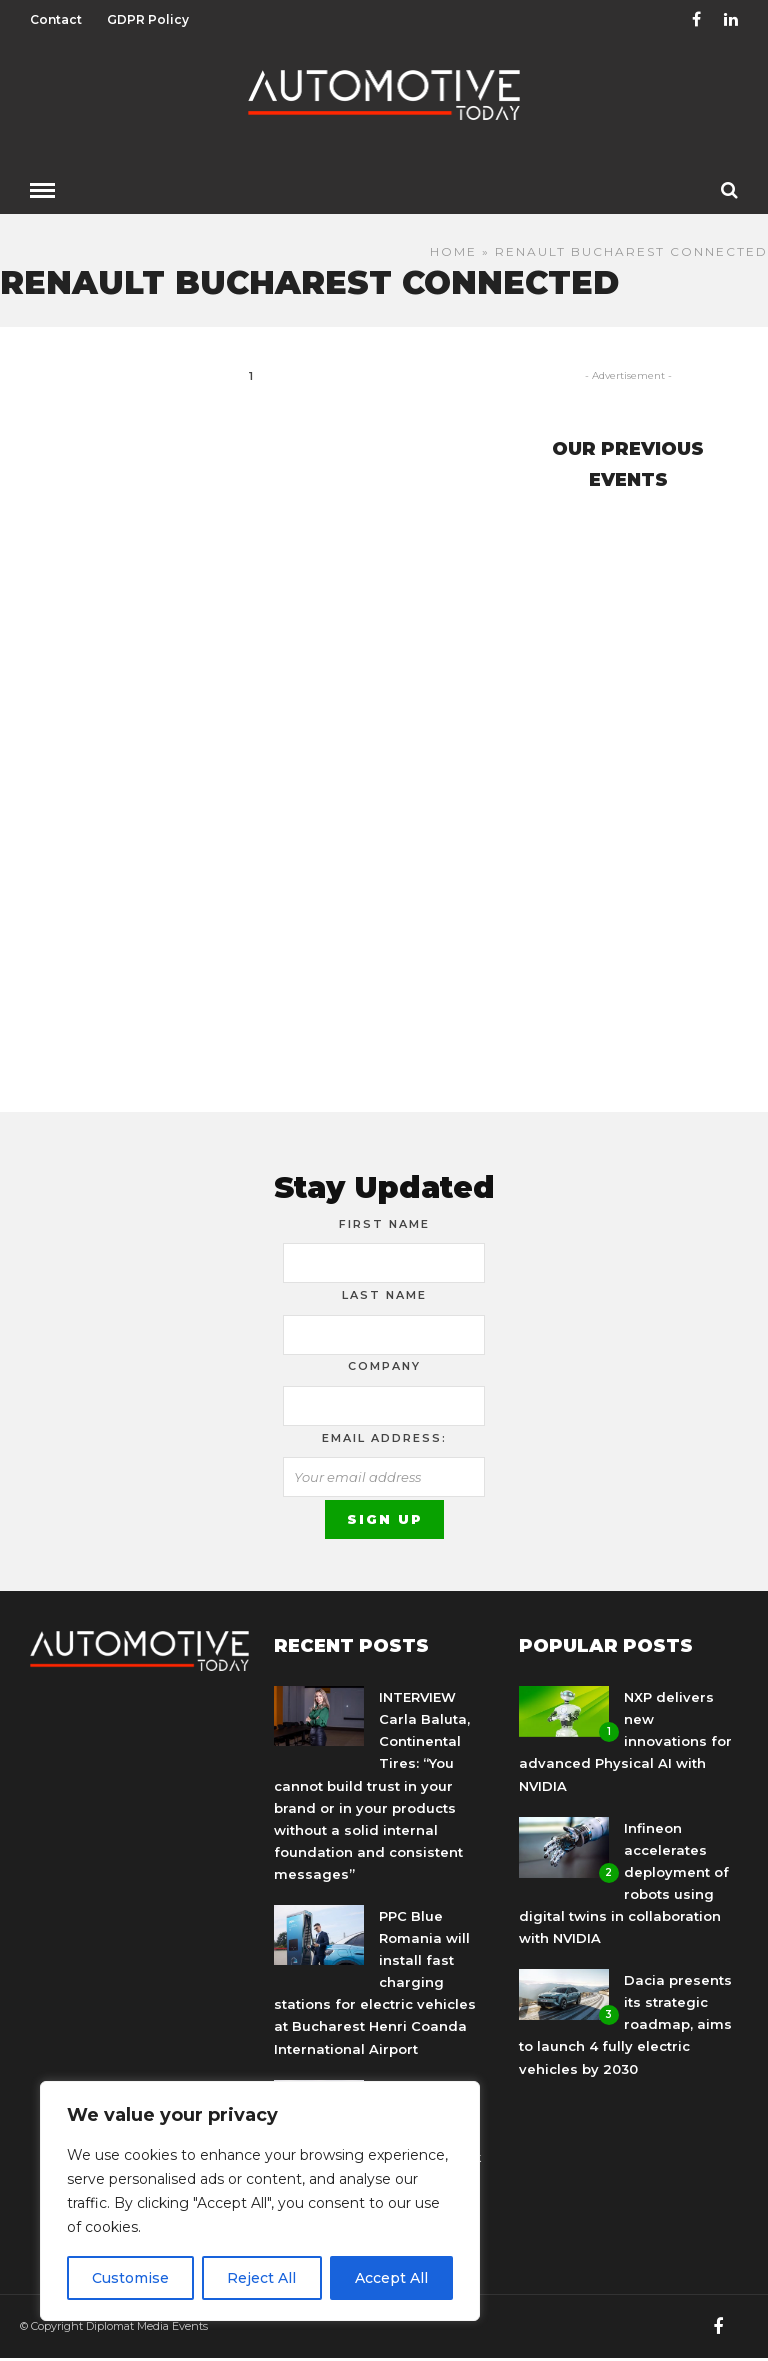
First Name (384, 1224)
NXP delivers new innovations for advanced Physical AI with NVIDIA (625, 1741)
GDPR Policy (148, 19)
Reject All (261, 2278)
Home (453, 251)
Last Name (384, 1295)
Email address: (384, 1438)
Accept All (391, 2278)
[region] (260, 2201)
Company (384, 1366)
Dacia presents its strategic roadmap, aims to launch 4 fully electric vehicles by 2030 (625, 2024)
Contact (56, 19)
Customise (130, 2278)
